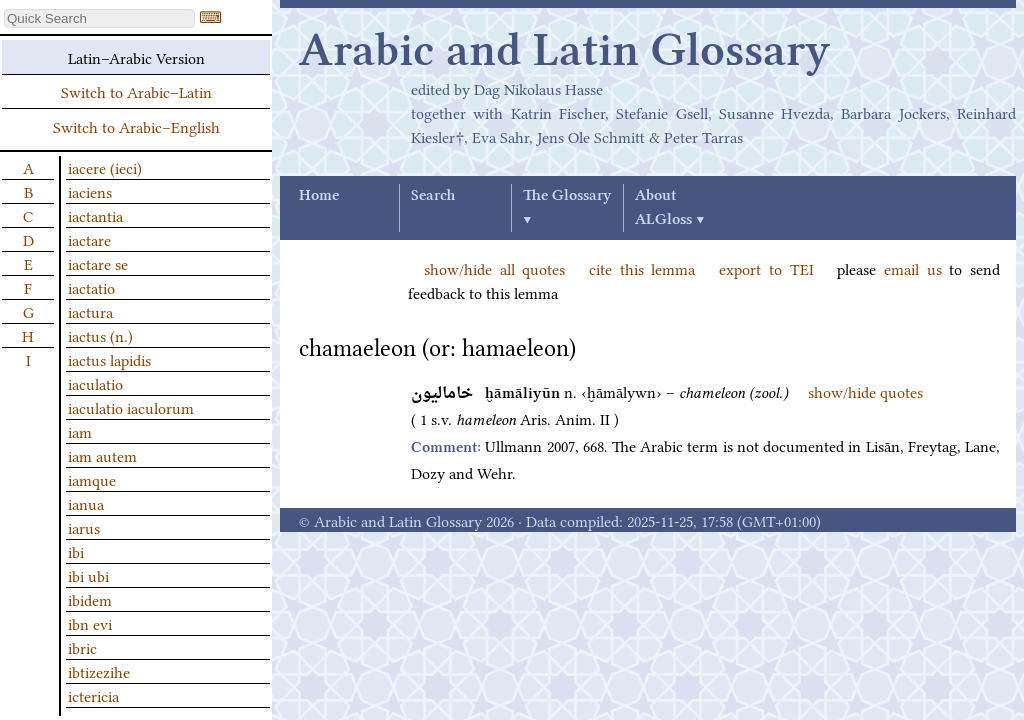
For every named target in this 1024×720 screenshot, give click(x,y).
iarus (84, 527)
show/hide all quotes (494, 268)
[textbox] (99, 18)
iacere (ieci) (105, 167)
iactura (90, 311)
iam (80, 431)
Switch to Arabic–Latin (136, 91)
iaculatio (95, 383)
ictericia (93, 695)
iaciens (90, 191)
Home (319, 196)
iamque (92, 479)
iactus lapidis (109, 359)
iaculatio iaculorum (131, 407)
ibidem (90, 599)
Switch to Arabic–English (136, 126)
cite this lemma (642, 268)
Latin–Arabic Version (136, 57)
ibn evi (90, 623)
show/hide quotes (865, 391)
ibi (76, 551)
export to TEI (766, 268)
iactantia (95, 215)
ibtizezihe (99, 671)
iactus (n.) (100, 335)
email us (913, 268)
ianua (86, 503)
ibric (82, 647)
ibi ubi (88, 575)
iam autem (102, 455)
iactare (89, 239)
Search (433, 196)
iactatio (91, 287)
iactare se (98, 263)
